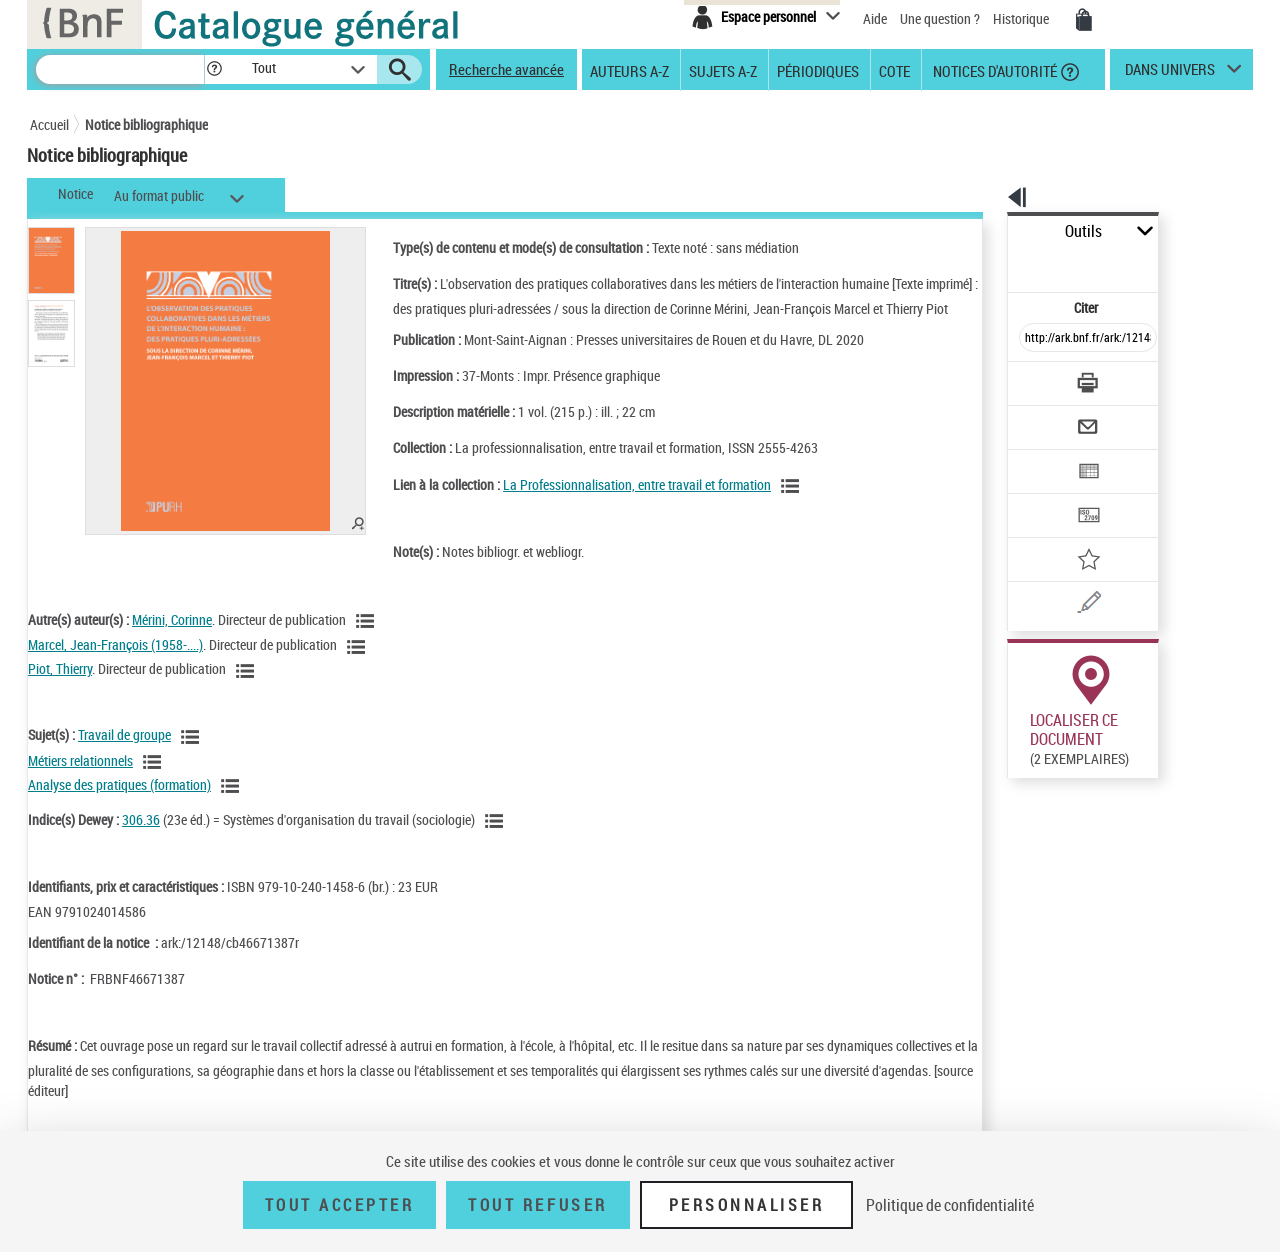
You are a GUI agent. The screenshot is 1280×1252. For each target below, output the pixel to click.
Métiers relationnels (80, 780)
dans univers (1170, 74)
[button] (214, 69)
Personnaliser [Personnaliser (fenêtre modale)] (747, 1205)
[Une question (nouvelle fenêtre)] (1071, 534)
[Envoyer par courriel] (1031, 378)
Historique (1022, 18)
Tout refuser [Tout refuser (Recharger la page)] (537, 1205)
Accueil (49, 124)
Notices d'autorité (993, 70)
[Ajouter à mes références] (1044, 495)
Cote (894, 70)
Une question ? (940, 18)
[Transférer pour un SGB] (1040, 456)
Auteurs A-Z (629, 70)
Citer (1000, 263)
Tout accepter (340, 1205)
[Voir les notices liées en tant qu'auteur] (368, 641)
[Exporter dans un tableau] (1046, 417)
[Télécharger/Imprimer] (1035, 339)
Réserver (1023, 894)
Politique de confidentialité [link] (950, 1205)
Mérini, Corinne (172, 639)
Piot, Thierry (60, 688)
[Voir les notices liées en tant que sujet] (193, 757)
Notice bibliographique (146, 124)
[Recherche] (120, 69)
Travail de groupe (124, 754)
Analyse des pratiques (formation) (119, 804)
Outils (985, 231)
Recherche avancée (506, 69)
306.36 (141, 839)
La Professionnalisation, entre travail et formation (611, 504)
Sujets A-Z (723, 70)
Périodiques (818, 70)
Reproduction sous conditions (1161, 765)
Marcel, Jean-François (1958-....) (115, 664)
